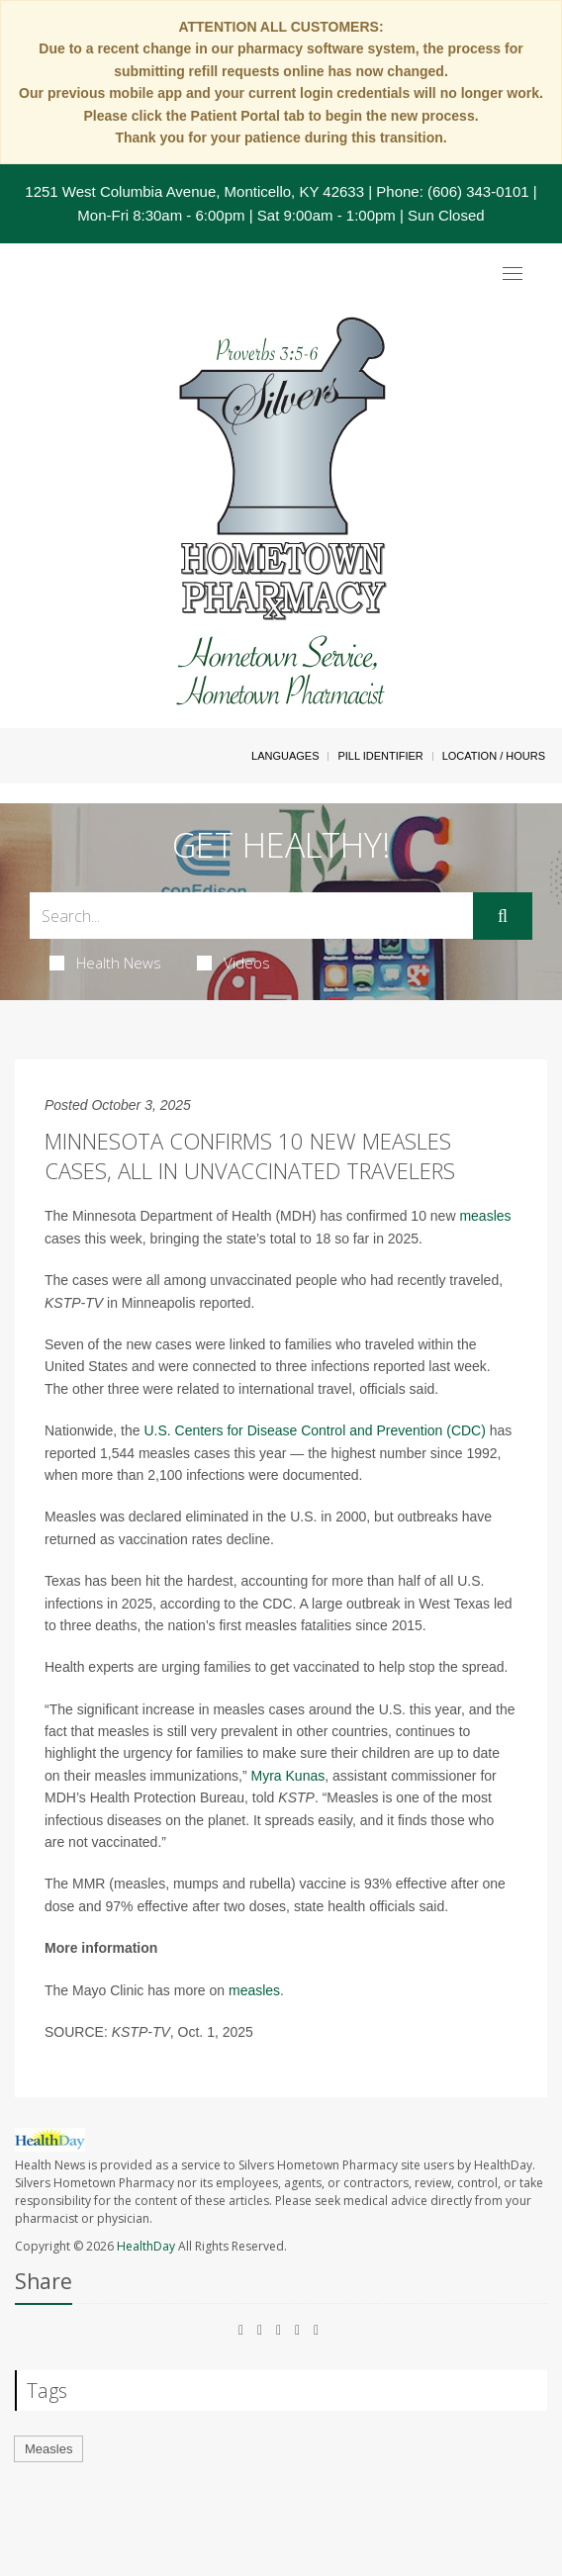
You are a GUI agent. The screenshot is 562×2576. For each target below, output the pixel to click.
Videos (233, 962)
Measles (48, 2448)
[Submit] (502, 916)
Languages (285, 756)
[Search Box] (251, 915)
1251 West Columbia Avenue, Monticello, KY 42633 (194, 191)
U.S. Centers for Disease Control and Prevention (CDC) (314, 1430)
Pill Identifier (379, 756)
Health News (105, 962)
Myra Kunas (288, 1776)
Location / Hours (493, 756)
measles (485, 1216)
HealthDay (146, 2246)
